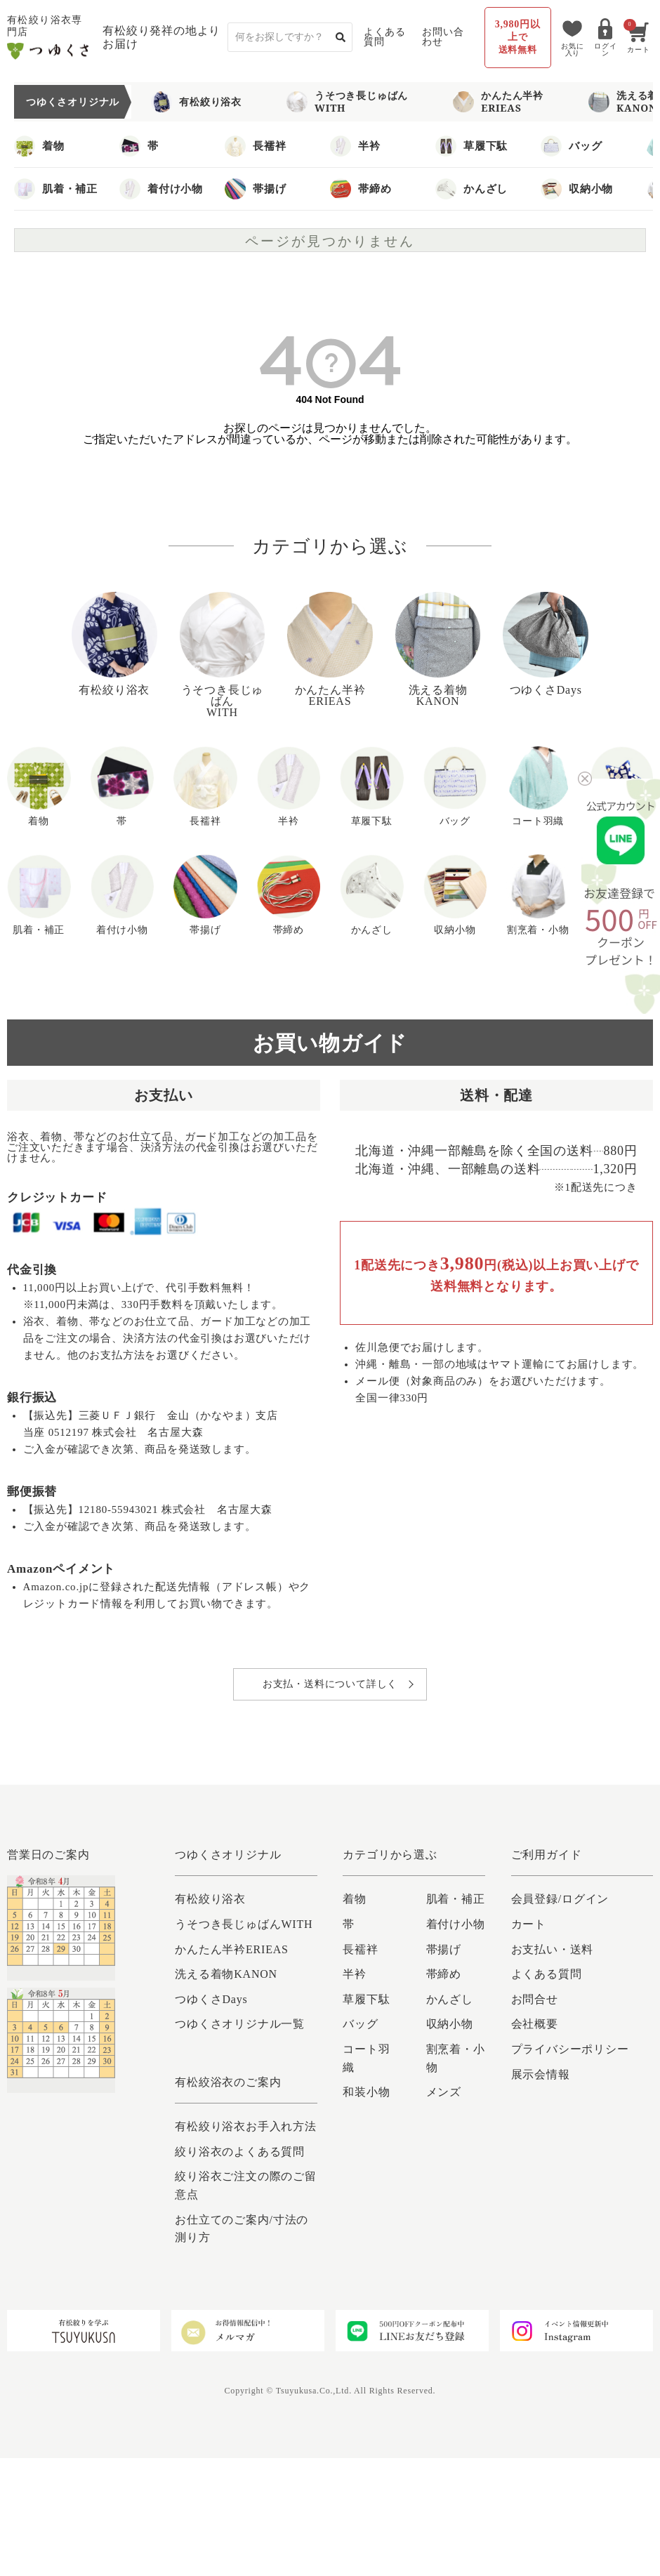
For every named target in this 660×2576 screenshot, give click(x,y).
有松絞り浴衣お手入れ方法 (246, 2126)
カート (528, 1924)
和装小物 (366, 2092)
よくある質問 (384, 37)
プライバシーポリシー (570, 2049)
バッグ (571, 146)
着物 (39, 146)
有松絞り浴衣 (196, 101)
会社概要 (534, 2024)
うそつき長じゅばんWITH (347, 101)
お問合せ (534, 1999)
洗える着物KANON (226, 1974)
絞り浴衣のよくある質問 (240, 2152)
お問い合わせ (442, 37)
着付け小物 (161, 188)
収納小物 (577, 188)
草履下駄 (471, 146)
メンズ (443, 2092)
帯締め (360, 188)
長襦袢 (255, 146)
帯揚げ (255, 188)
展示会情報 (540, 2074)
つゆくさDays (211, 1999)
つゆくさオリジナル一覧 (240, 2024)
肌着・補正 (56, 188)
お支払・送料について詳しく (330, 1684)
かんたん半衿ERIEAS (498, 101)
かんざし (471, 188)
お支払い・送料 (552, 1949)
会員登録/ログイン (560, 1899)
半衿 (355, 146)
